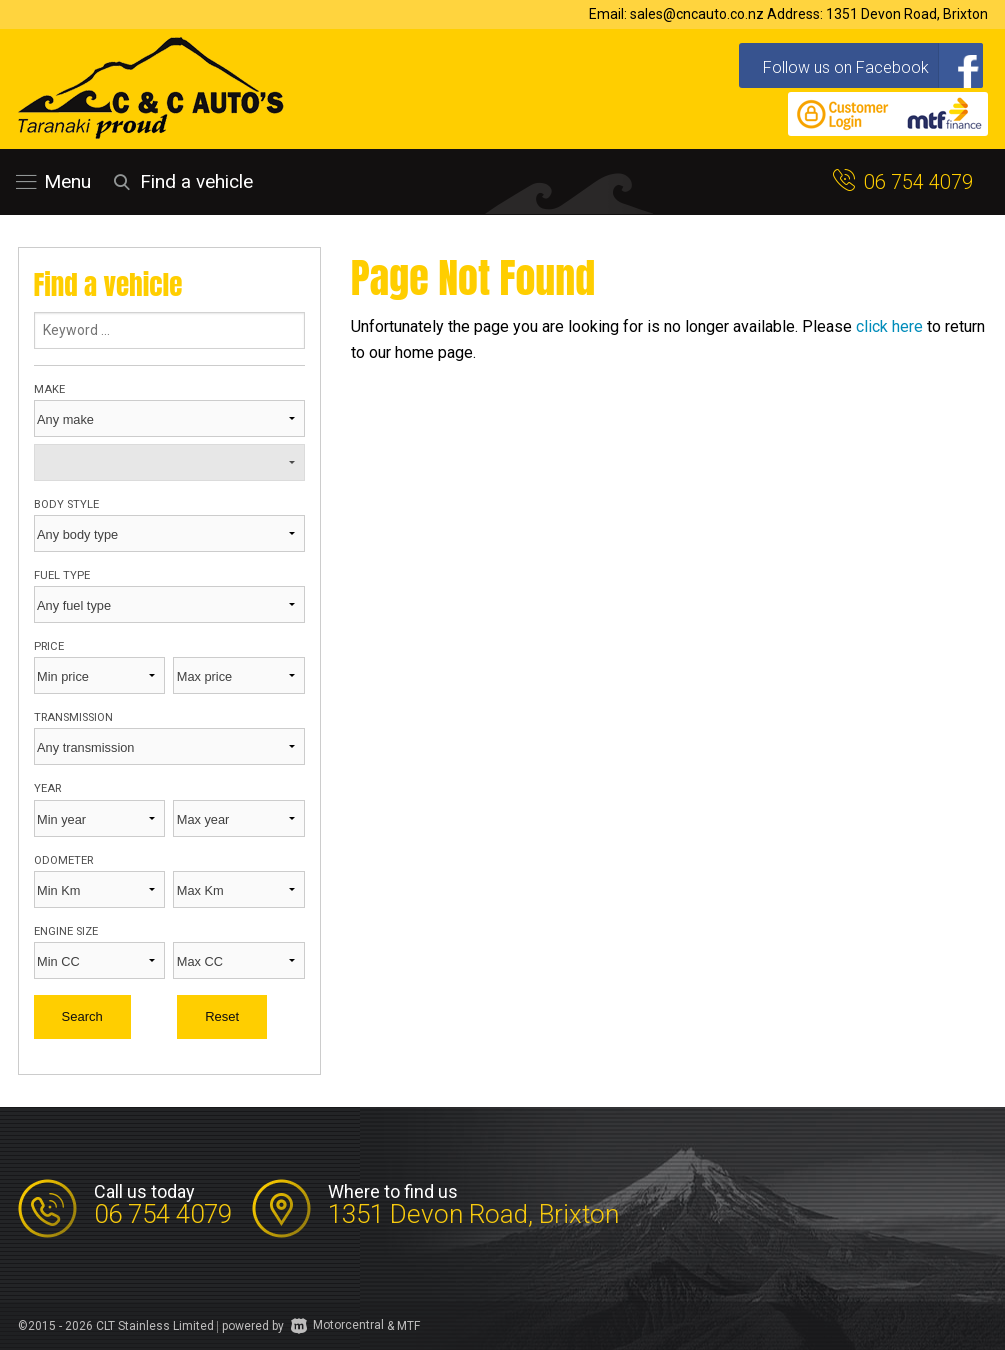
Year (47, 788)
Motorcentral (337, 1325)
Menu (53, 181)
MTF (408, 1325)
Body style (66, 504)
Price (49, 646)
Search (82, 1016)
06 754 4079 (918, 182)
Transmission (73, 717)
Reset (222, 1016)
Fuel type (62, 575)
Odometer (63, 860)
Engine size (66, 931)
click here (889, 326)
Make (49, 389)
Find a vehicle (180, 181)
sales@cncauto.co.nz (697, 14)
